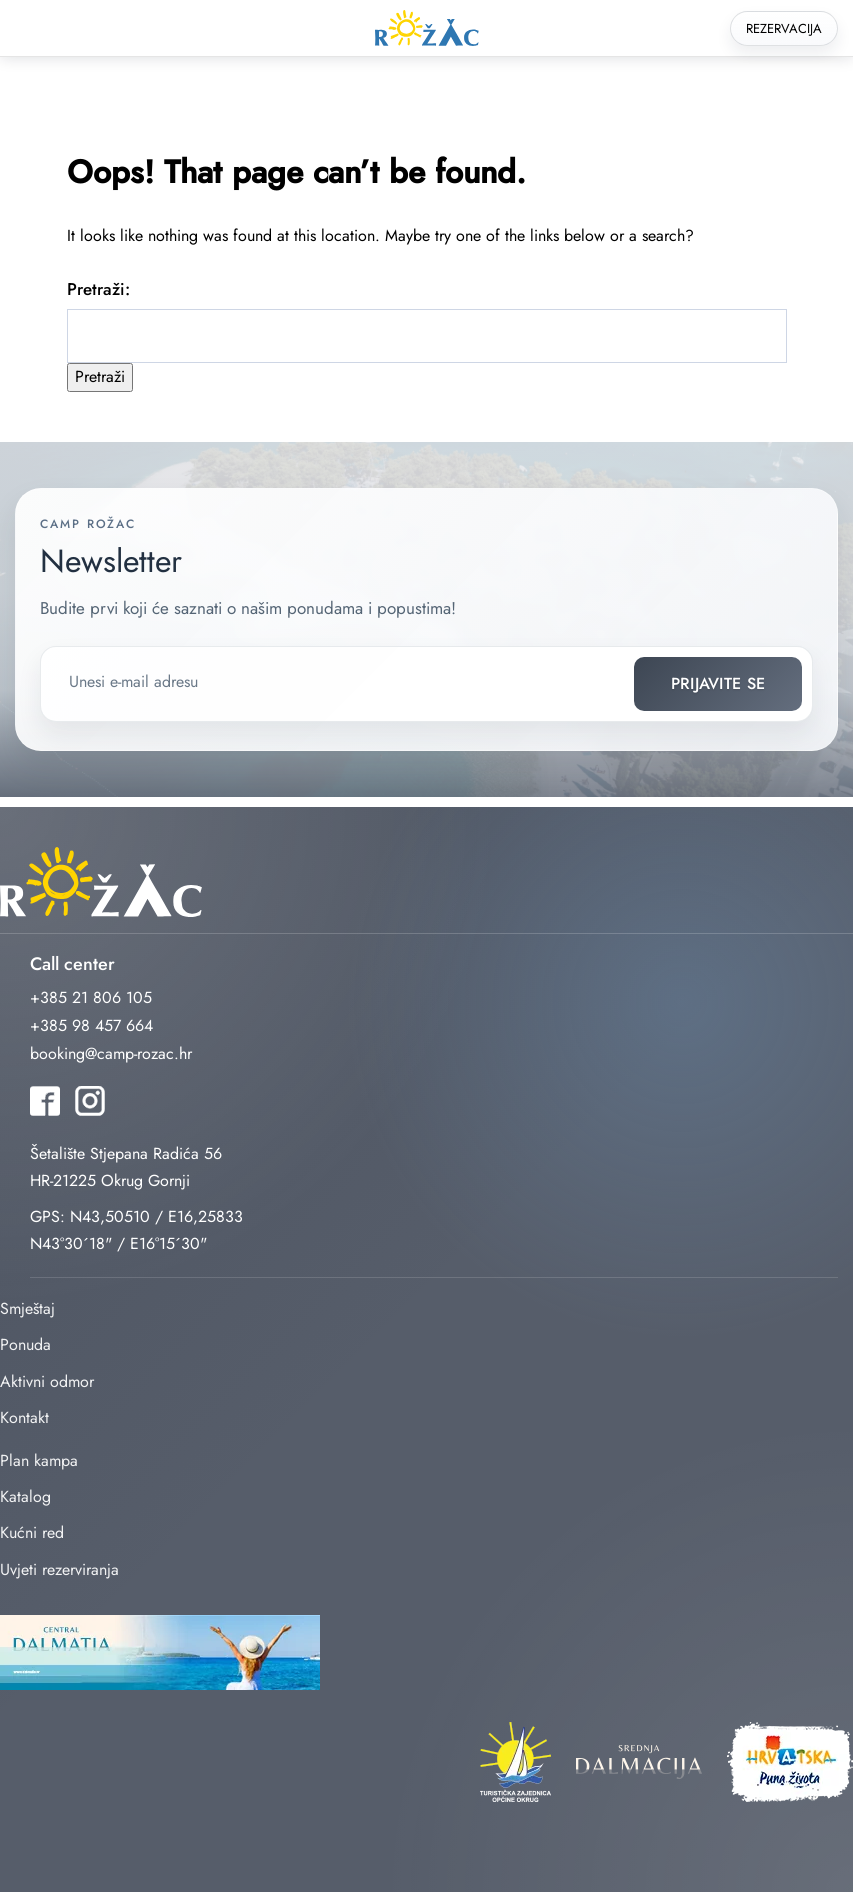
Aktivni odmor (47, 1381)
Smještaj (27, 1308)
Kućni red (32, 1532)
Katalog (25, 1496)
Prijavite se (718, 683)
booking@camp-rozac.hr (111, 1053)
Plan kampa (39, 1460)
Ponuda (25, 1344)
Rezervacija (784, 28)
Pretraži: (98, 289)
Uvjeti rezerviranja (59, 1569)
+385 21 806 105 (91, 997)
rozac (427, 28)
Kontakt (24, 1417)
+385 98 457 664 (91, 1025)
